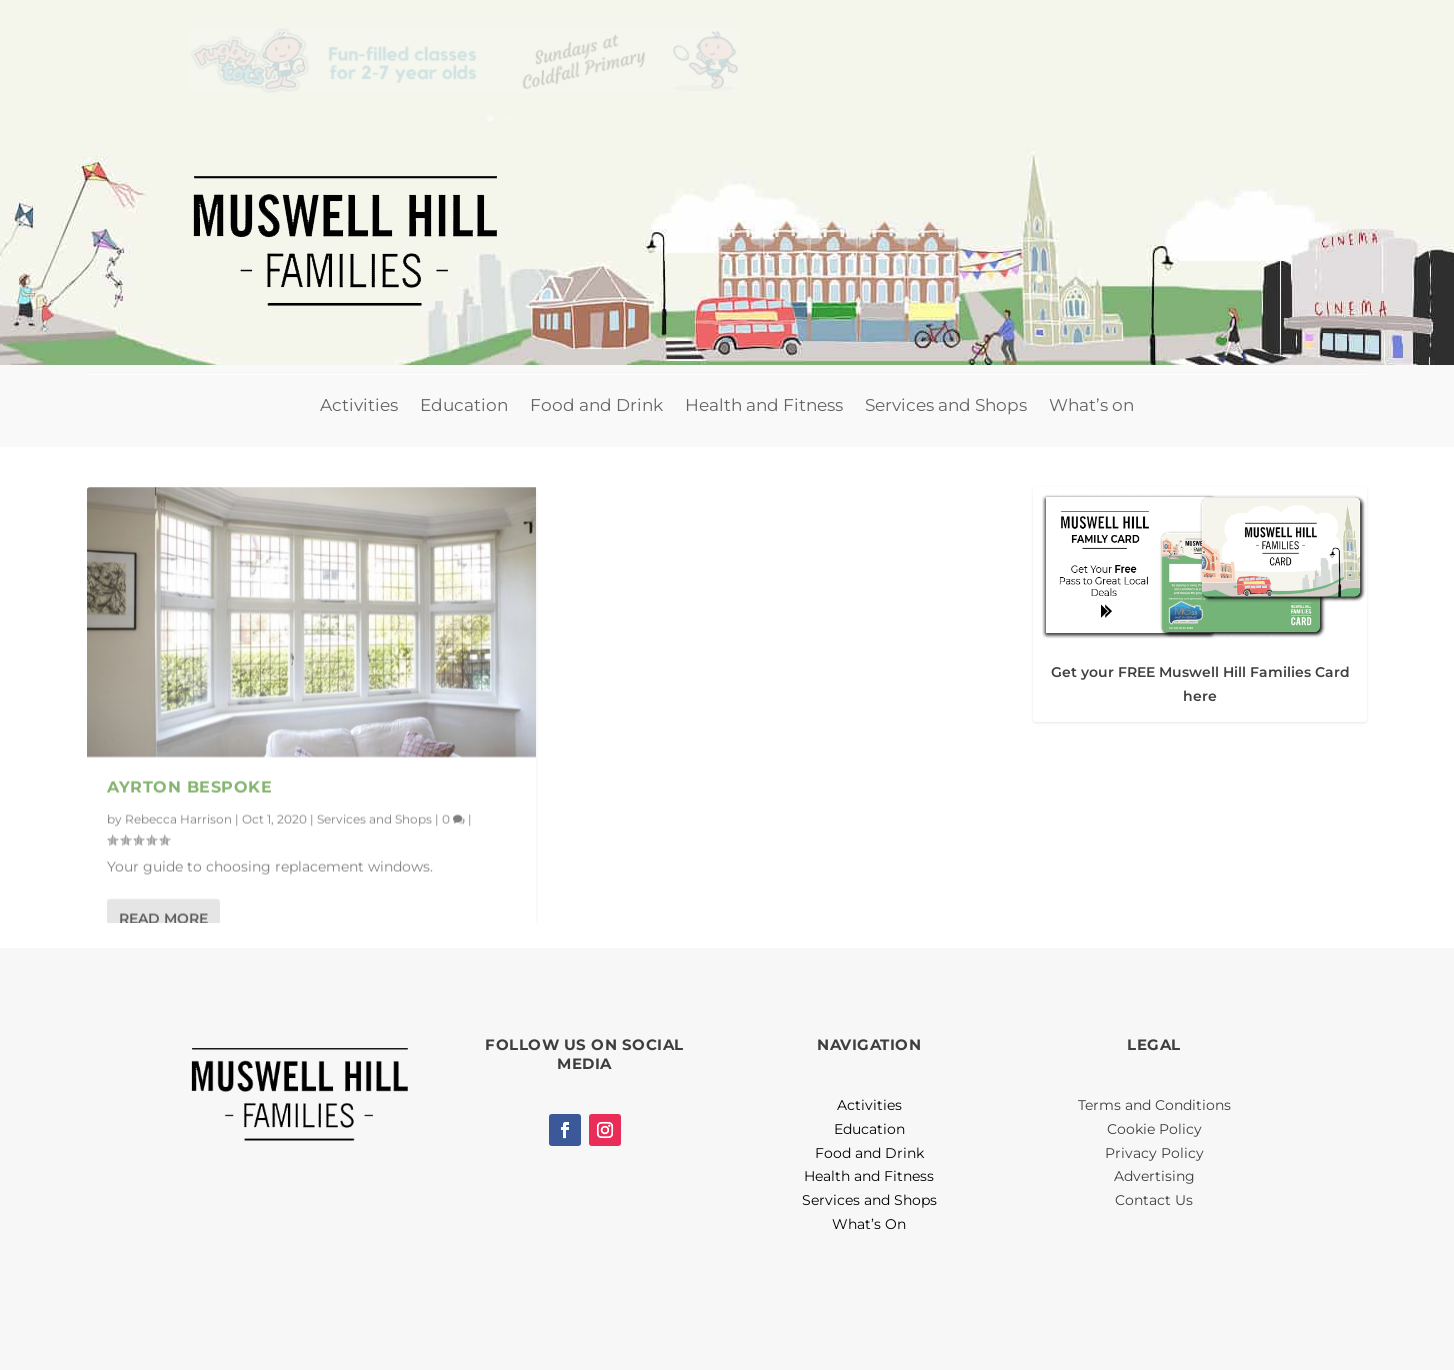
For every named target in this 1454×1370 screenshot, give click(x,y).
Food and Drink (596, 405)
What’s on (1091, 405)
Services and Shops (946, 405)
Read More (163, 918)
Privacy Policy (1154, 1153)
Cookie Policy (1154, 1129)
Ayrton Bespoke (189, 786)
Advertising (1154, 1176)
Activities (359, 405)
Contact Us (1154, 1200)
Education (464, 405)
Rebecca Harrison (178, 817)
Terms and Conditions (1154, 1105)
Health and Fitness (764, 405)
